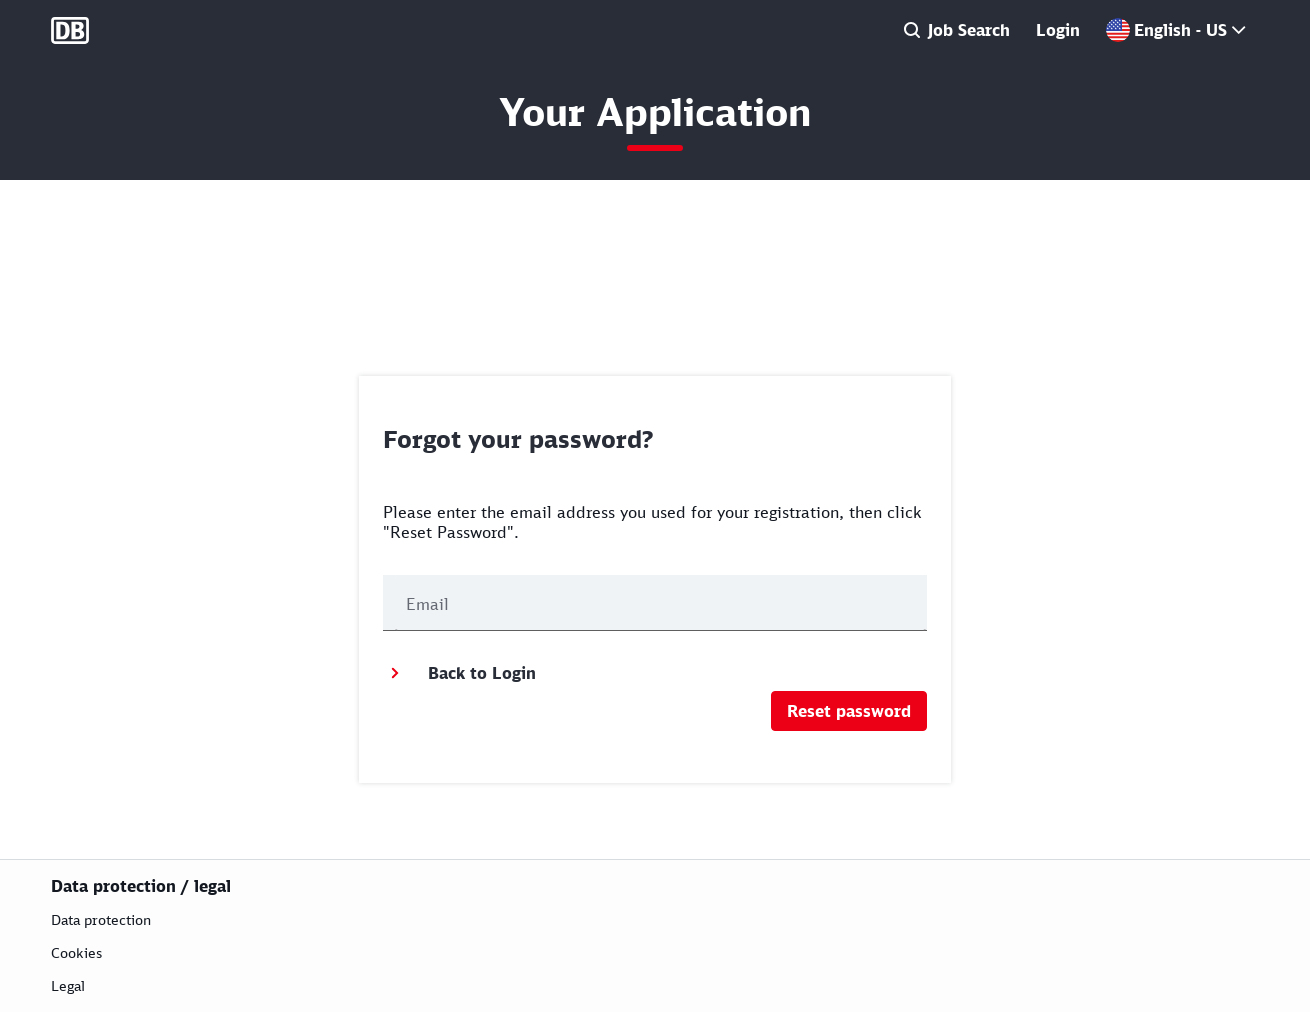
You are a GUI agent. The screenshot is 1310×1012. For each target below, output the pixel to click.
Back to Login (459, 672)
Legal (68, 985)
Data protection (101, 919)
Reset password (849, 711)
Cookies (76, 952)
